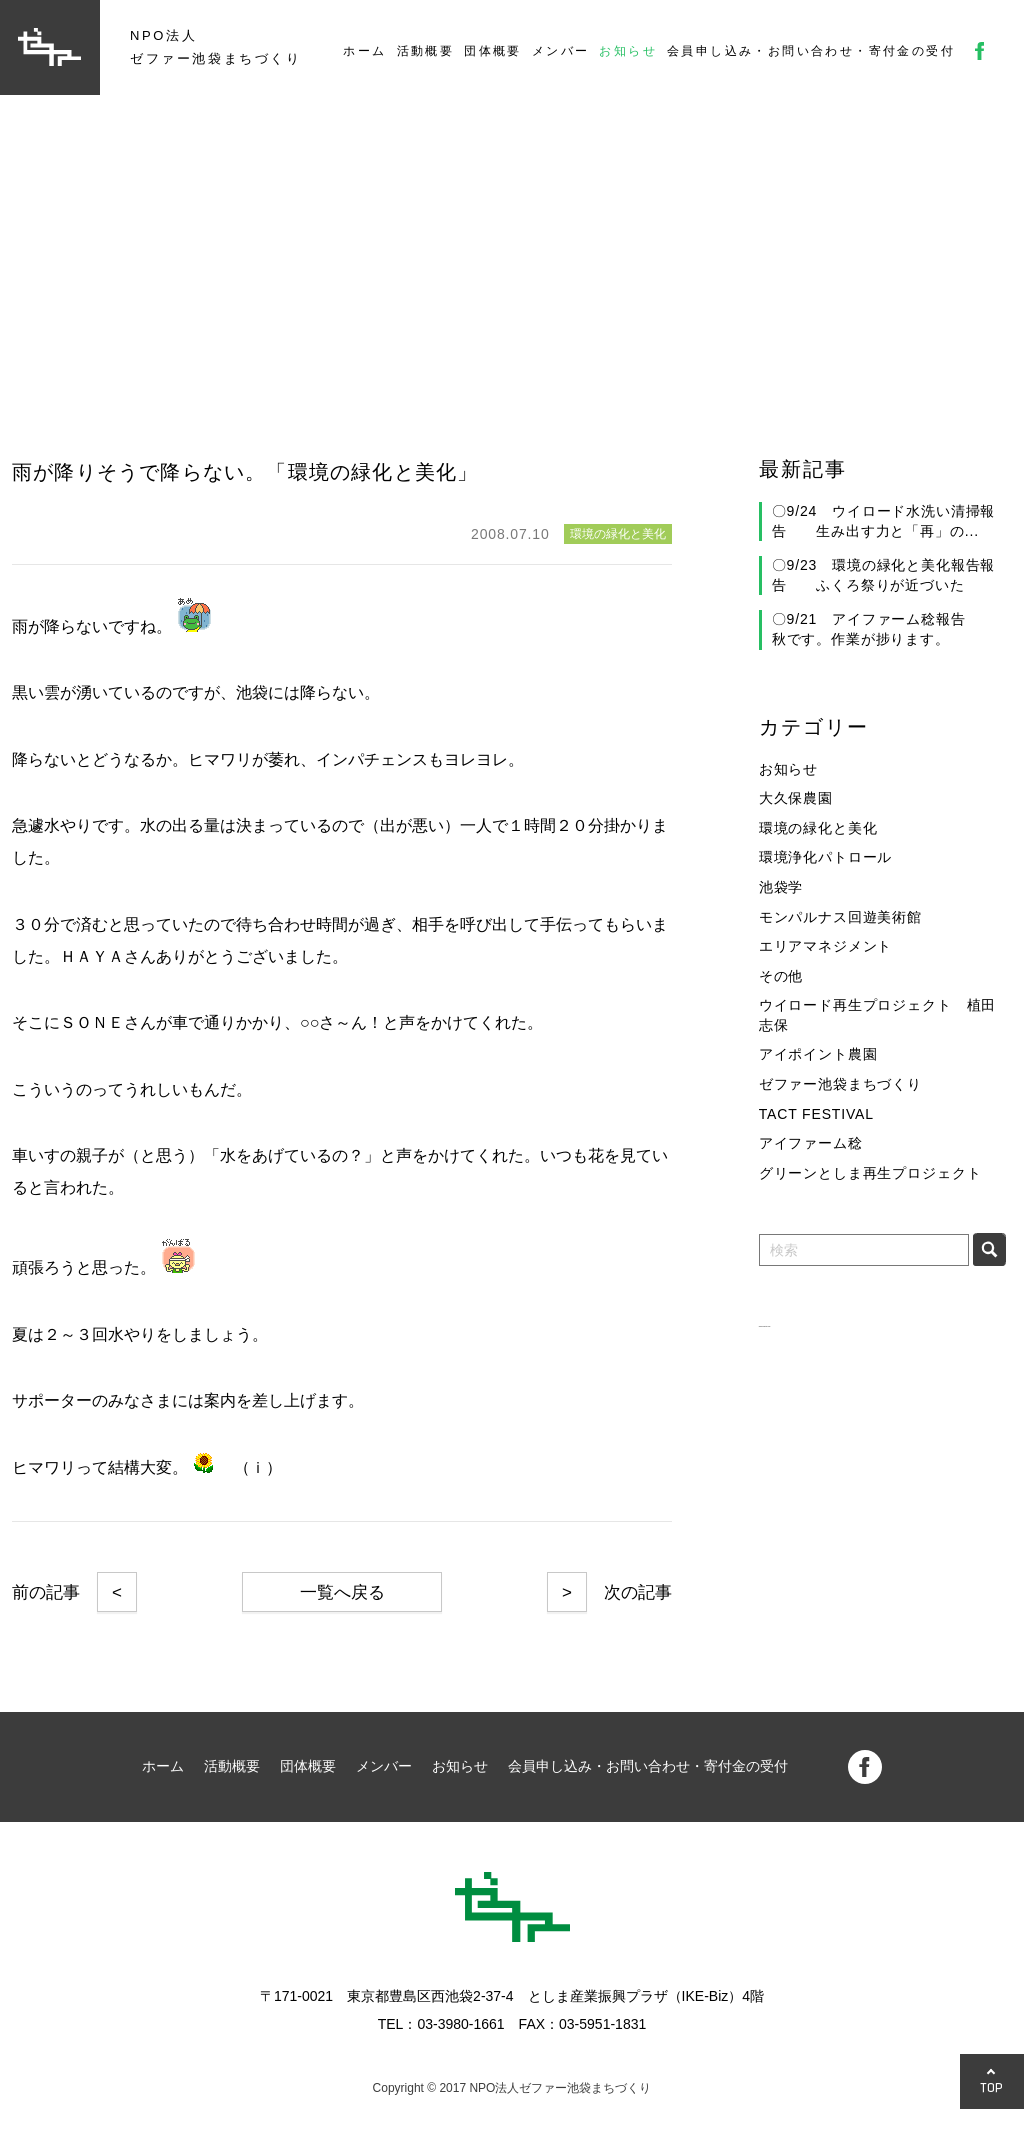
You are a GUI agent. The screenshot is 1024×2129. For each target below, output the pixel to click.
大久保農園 (796, 798)
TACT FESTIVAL (816, 1114)
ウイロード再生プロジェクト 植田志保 (877, 1015)
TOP (992, 2087)
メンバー (561, 51)
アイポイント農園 (818, 1054)
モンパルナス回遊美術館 (840, 917)
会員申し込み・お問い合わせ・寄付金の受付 (811, 51)
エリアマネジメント (826, 946)
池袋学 (781, 887)
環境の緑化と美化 (818, 828)
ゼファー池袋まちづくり (840, 1084)
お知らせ (628, 51)
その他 (781, 976)
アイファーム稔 (811, 1143)
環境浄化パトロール (826, 857)
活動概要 (426, 51)
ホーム (364, 51)
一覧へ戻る (342, 1592)
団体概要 (493, 51)
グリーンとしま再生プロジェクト (870, 1173)
